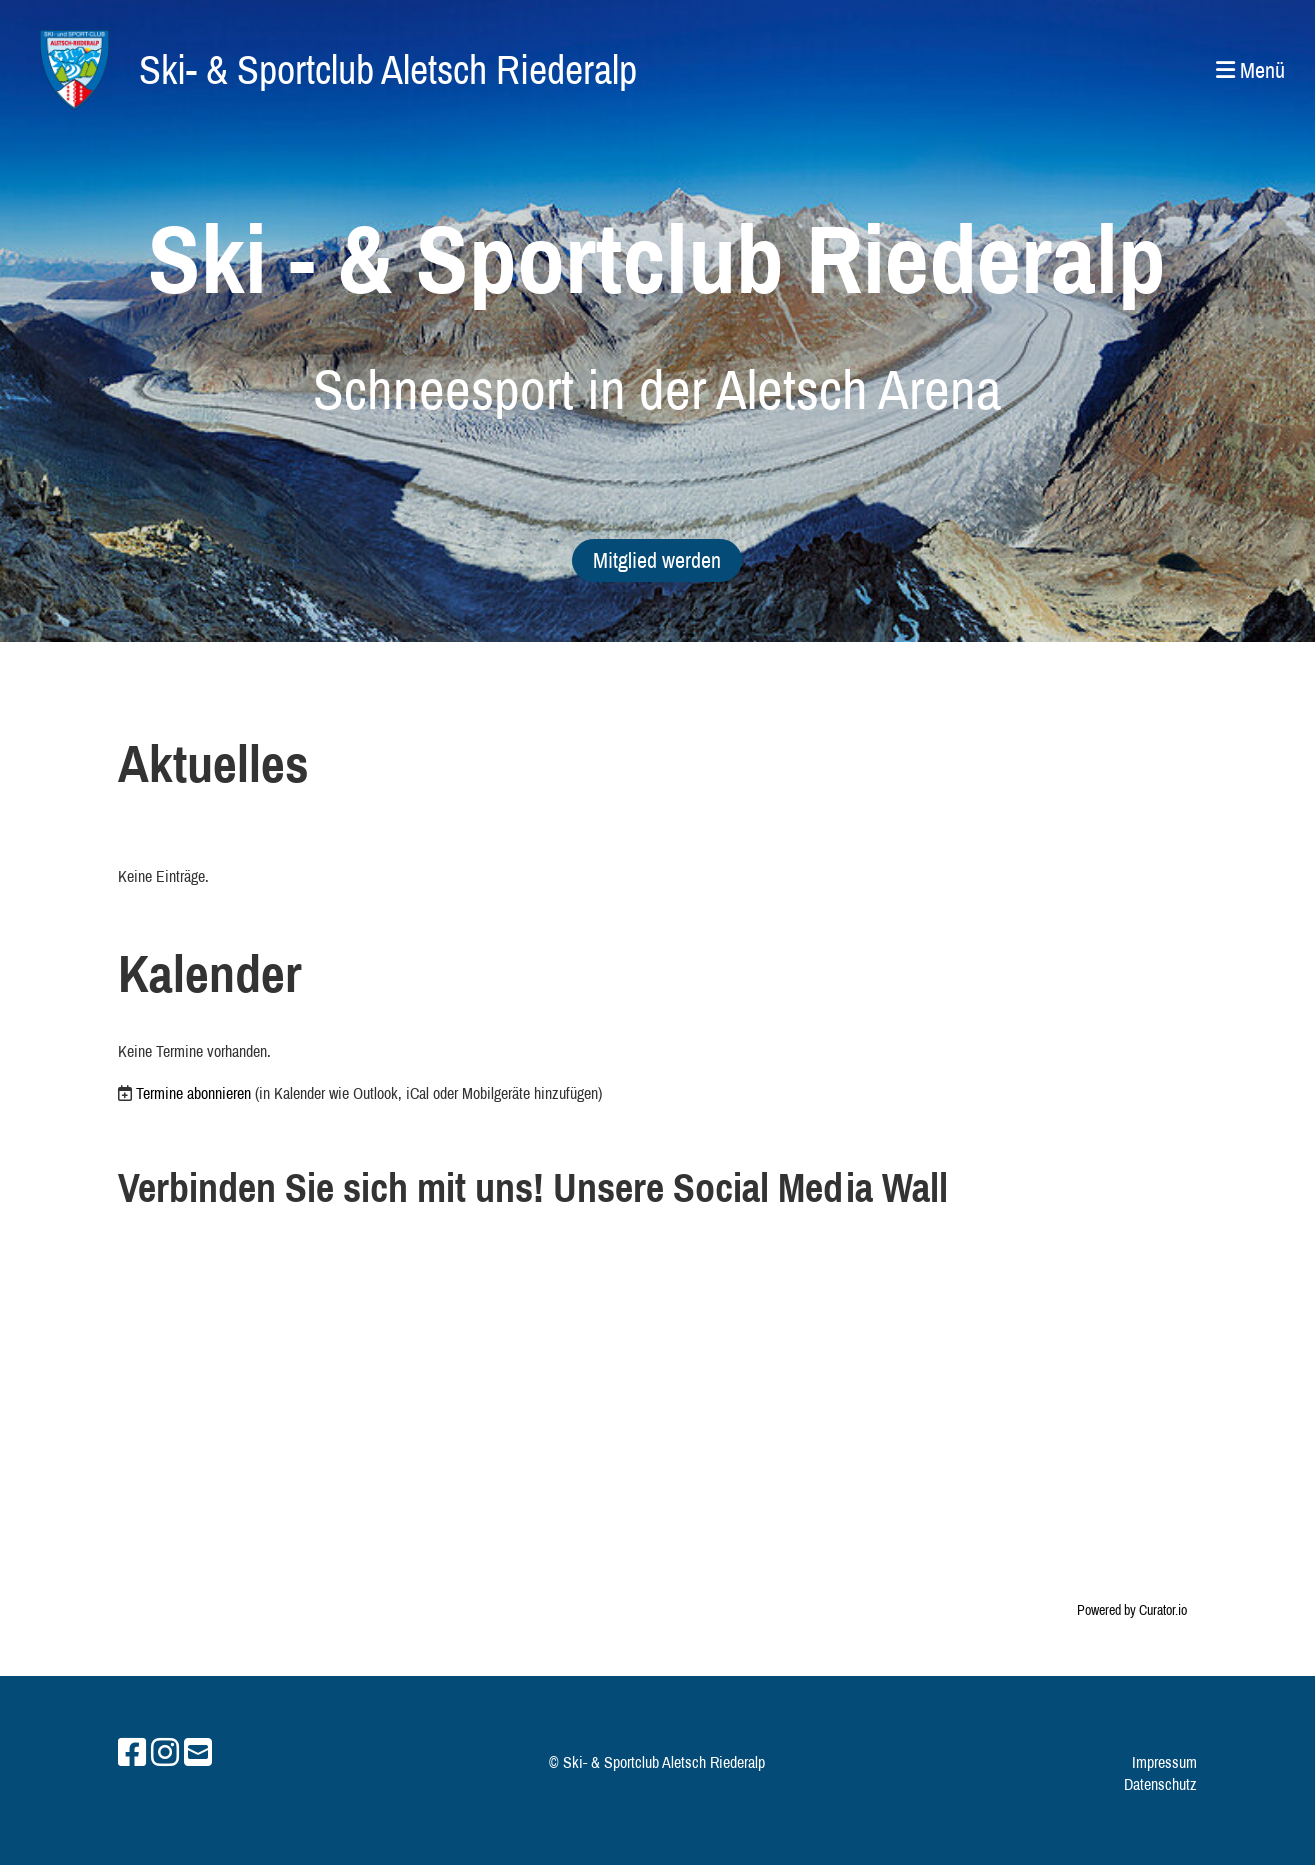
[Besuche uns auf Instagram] (165, 1752)
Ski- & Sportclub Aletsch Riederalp (388, 69)
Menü (1250, 70)
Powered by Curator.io (1132, 1609)
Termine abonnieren (193, 1093)
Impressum (1164, 1762)
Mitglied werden (657, 560)
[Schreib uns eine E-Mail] (198, 1752)
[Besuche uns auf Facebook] (132, 1752)
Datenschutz (1160, 1784)
